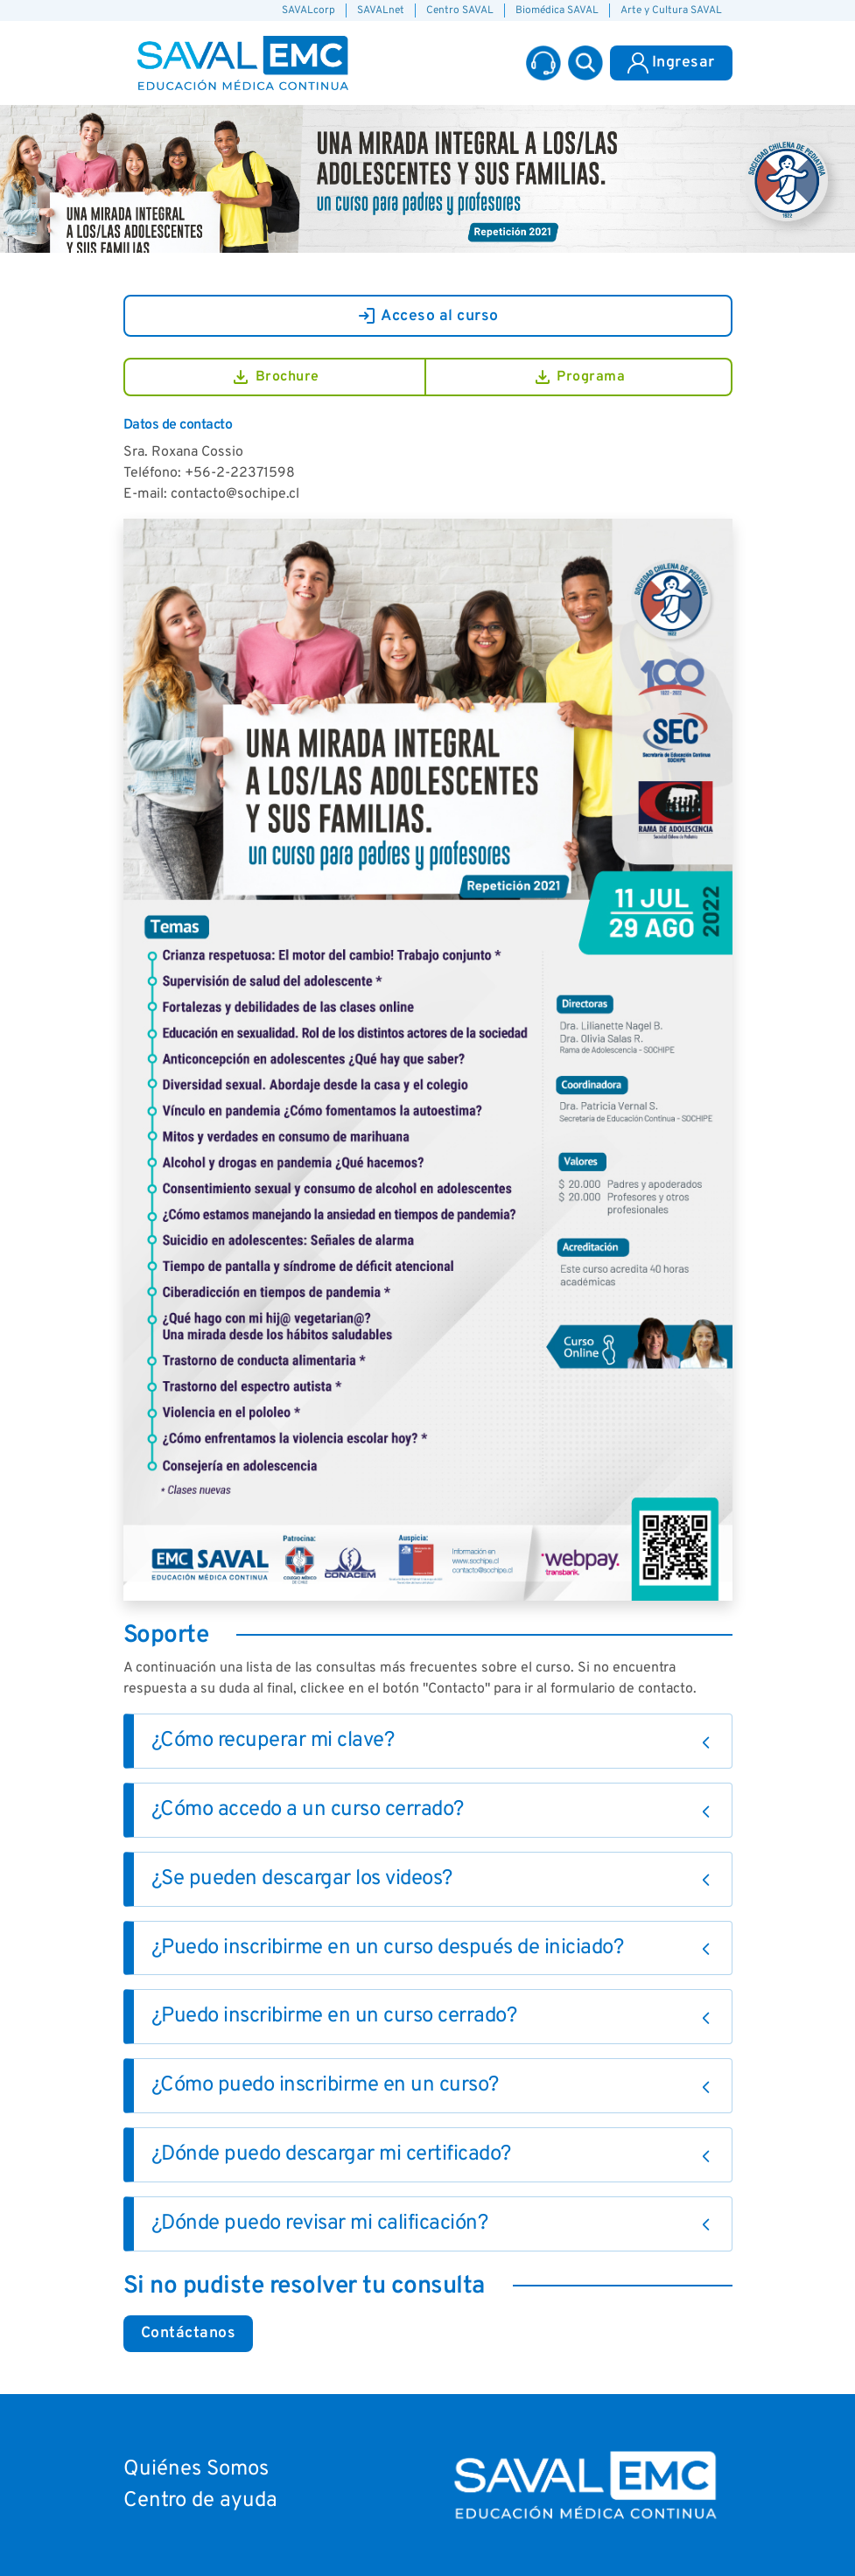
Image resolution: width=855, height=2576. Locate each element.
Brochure (274, 377)
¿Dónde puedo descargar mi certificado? (331, 2154)
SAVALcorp (308, 10)
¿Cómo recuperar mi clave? (273, 1741)
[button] (585, 63)
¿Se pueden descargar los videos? (301, 1879)
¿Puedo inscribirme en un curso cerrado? (334, 2016)
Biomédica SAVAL (557, 10)
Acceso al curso (427, 316)
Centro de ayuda (200, 2501)
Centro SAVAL (460, 10)
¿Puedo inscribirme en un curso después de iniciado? (387, 1948)
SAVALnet (380, 10)
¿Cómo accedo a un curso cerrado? (307, 1810)
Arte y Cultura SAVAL (671, 10)
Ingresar (671, 62)
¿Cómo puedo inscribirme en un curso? (325, 2085)
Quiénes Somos (196, 2469)
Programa (579, 377)
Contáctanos (188, 2333)
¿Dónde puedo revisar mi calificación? (319, 2223)
